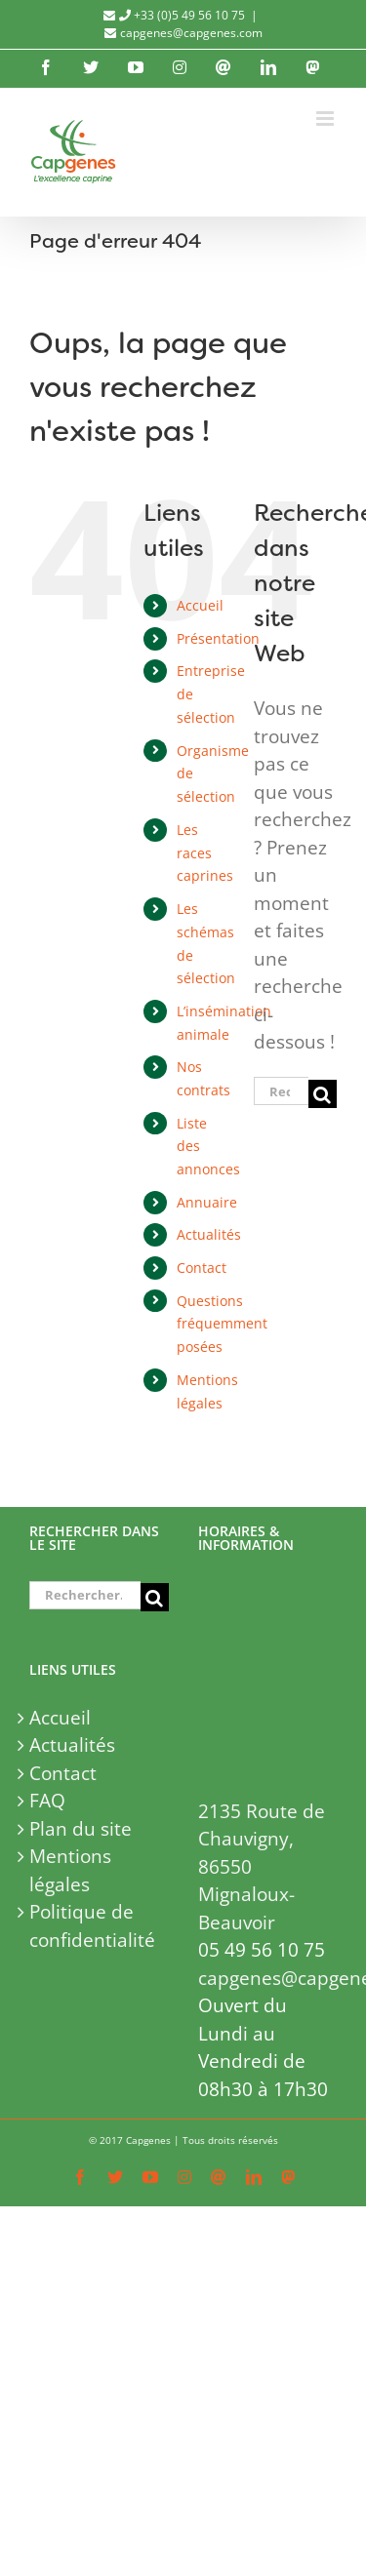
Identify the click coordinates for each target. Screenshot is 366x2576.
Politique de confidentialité (92, 1926)
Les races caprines (205, 853)
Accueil (200, 605)
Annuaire (207, 1202)
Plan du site (80, 1829)
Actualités (209, 1234)
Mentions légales (70, 1870)
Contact (201, 1267)
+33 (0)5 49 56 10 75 (182, 15)
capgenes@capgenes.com (191, 32)
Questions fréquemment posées (222, 1324)
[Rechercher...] (281, 1091)
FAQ (47, 1800)
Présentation (218, 638)
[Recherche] (322, 1094)
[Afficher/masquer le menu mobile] (326, 118)
